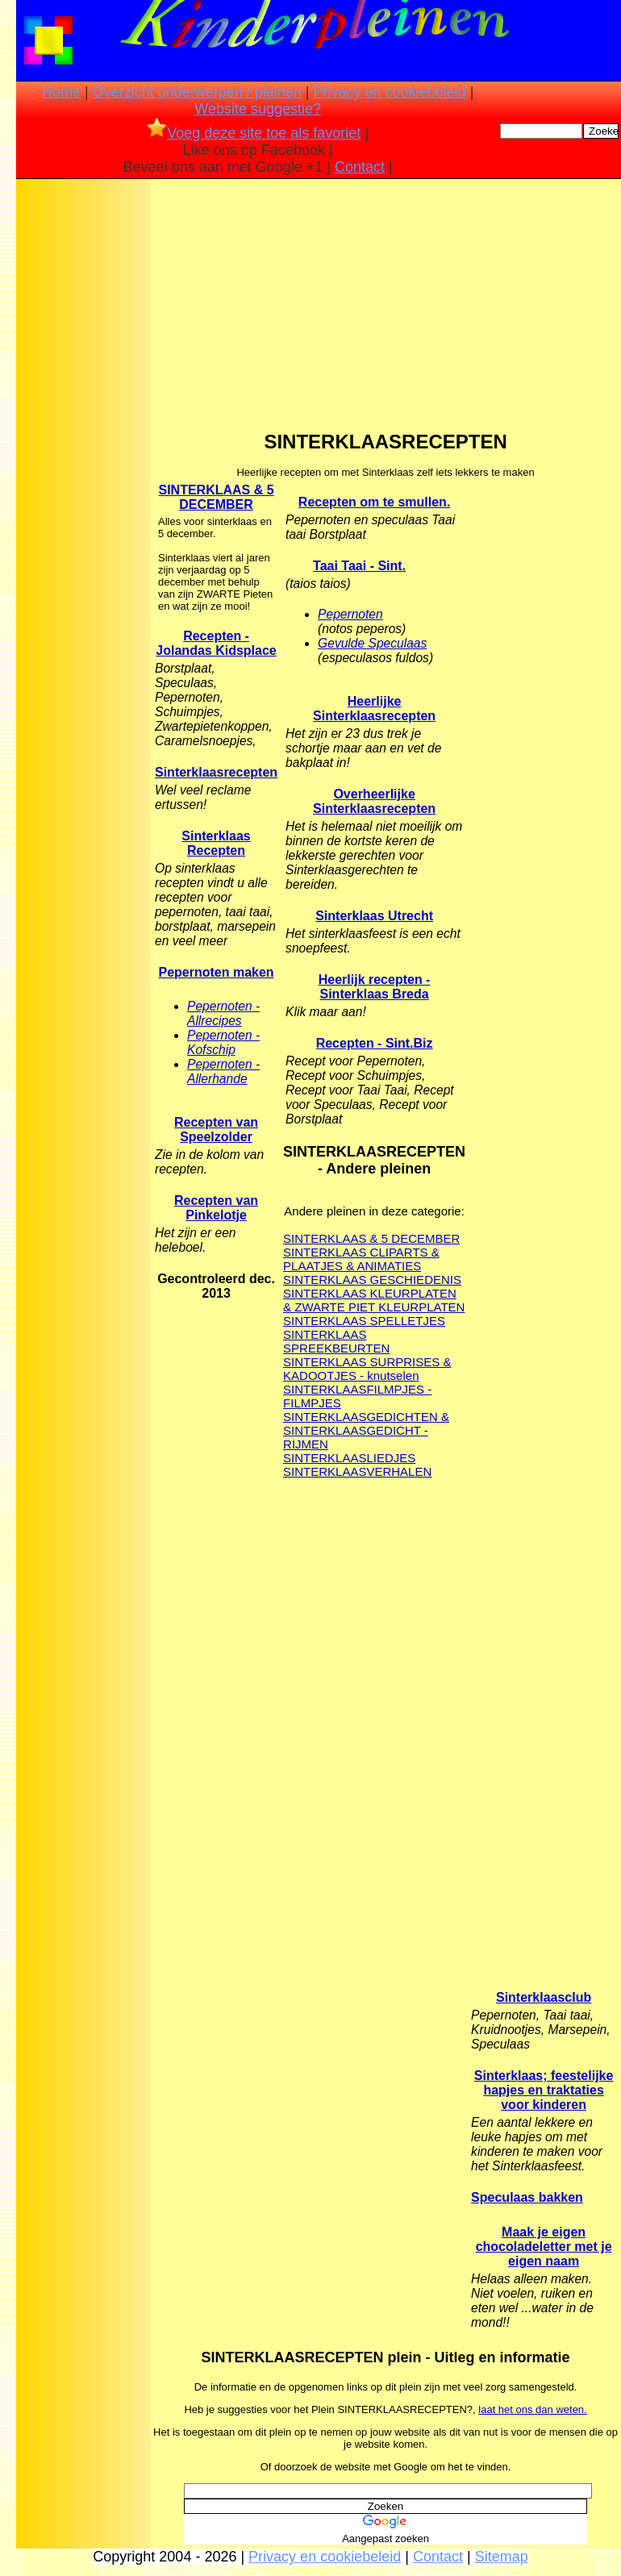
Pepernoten (350, 614)
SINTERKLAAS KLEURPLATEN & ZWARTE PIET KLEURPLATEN (374, 1300)
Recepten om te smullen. (374, 502)
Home (61, 92)
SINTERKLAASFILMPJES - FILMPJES (357, 1396)
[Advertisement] (83, 436)
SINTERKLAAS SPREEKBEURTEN (336, 1341)
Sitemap (501, 2557)
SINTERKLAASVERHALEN (357, 1471)
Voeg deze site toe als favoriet (254, 133)
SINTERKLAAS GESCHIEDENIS (372, 1279)
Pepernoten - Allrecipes (223, 1013)
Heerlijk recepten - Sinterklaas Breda (375, 987)
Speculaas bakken (527, 2197)
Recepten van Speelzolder (216, 1129)
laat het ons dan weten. (532, 2409)
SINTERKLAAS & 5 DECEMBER (215, 497)
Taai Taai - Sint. (359, 566)
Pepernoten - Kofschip (223, 1042)
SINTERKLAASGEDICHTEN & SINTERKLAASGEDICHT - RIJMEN (366, 1430)
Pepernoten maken (215, 972)
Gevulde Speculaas (372, 643)
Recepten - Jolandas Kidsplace (216, 643)
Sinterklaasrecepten (216, 772)
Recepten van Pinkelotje (216, 1208)
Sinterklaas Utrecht (374, 916)
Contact (360, 167)
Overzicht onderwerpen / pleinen (197, 92)
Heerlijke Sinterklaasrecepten (374, 708)
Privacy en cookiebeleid (390, 92)
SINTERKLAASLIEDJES (349, 1458)
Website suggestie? (257, 109)
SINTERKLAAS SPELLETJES (364, 1321)
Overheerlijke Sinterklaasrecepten (374, 801)
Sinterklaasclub (543, 1997)
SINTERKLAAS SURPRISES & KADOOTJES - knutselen (367, 1368)
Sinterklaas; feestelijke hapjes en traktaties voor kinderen (544, 2090)
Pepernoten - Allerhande (223, 1071)
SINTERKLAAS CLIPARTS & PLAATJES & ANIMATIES (361, 1259)
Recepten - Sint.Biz (374, 1043)
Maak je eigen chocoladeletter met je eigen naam (544, 2246)
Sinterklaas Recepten (215, 843)
